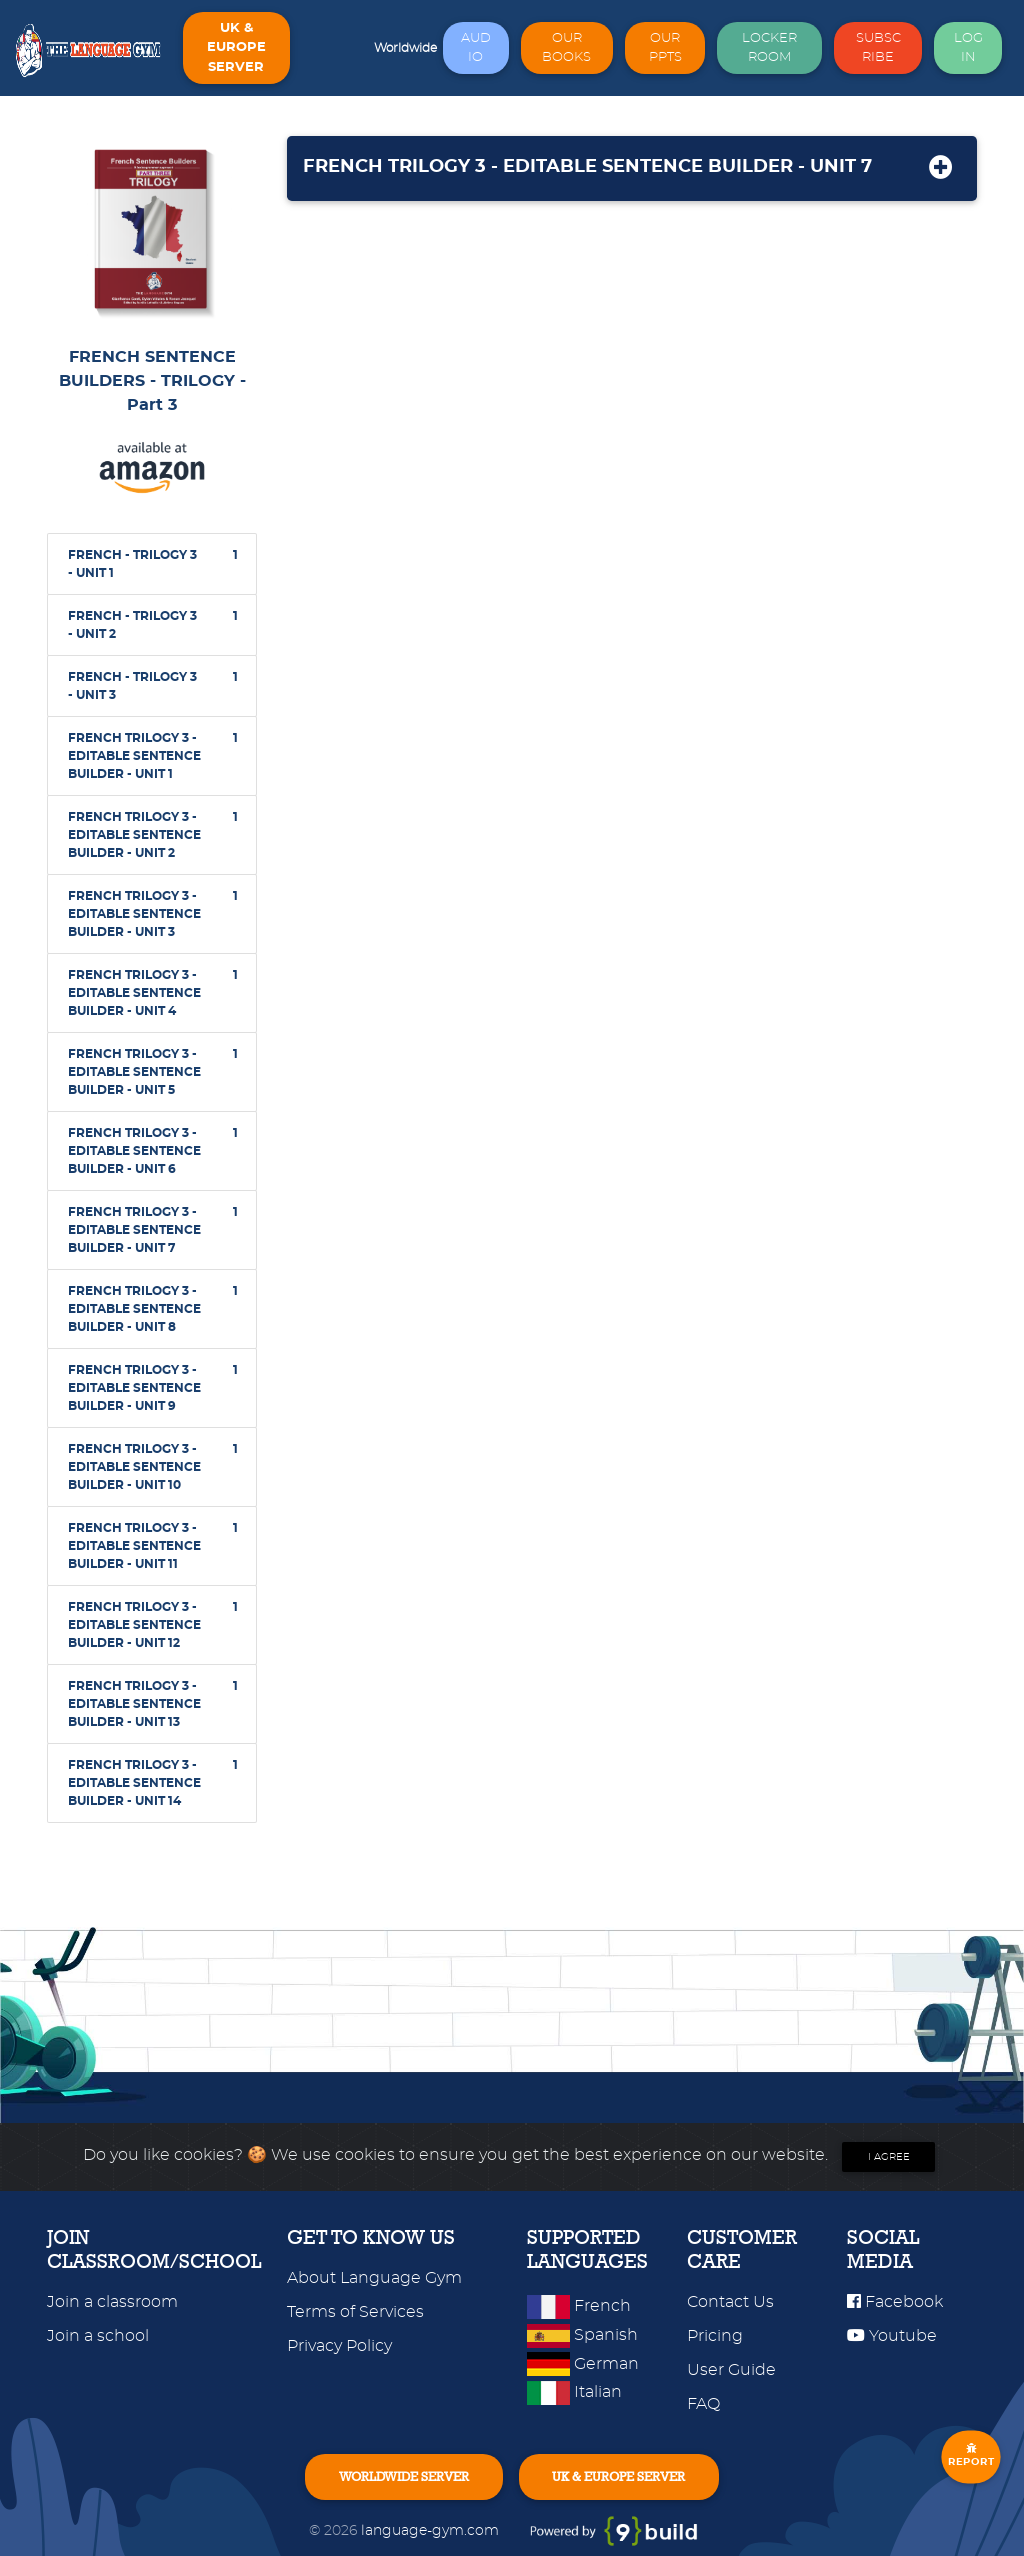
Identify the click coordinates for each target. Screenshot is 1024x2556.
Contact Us (730, 2302)
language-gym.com (432, 2530)
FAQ (703, 2404)
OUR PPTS (665, 48)
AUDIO (476, 48)
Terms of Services (355, 2312)
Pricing (715, 2336)
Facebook (895, 2302)
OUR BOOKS (566, 48)
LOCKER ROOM (769, 48)
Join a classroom (112, 2302)
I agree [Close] (889, 2157)
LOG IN (968, 48)
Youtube (892, 2336)
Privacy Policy (339, 2346)
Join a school (98, 2336)
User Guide (731, 2370)
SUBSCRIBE (878, 48)
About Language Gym (374, 2278)
